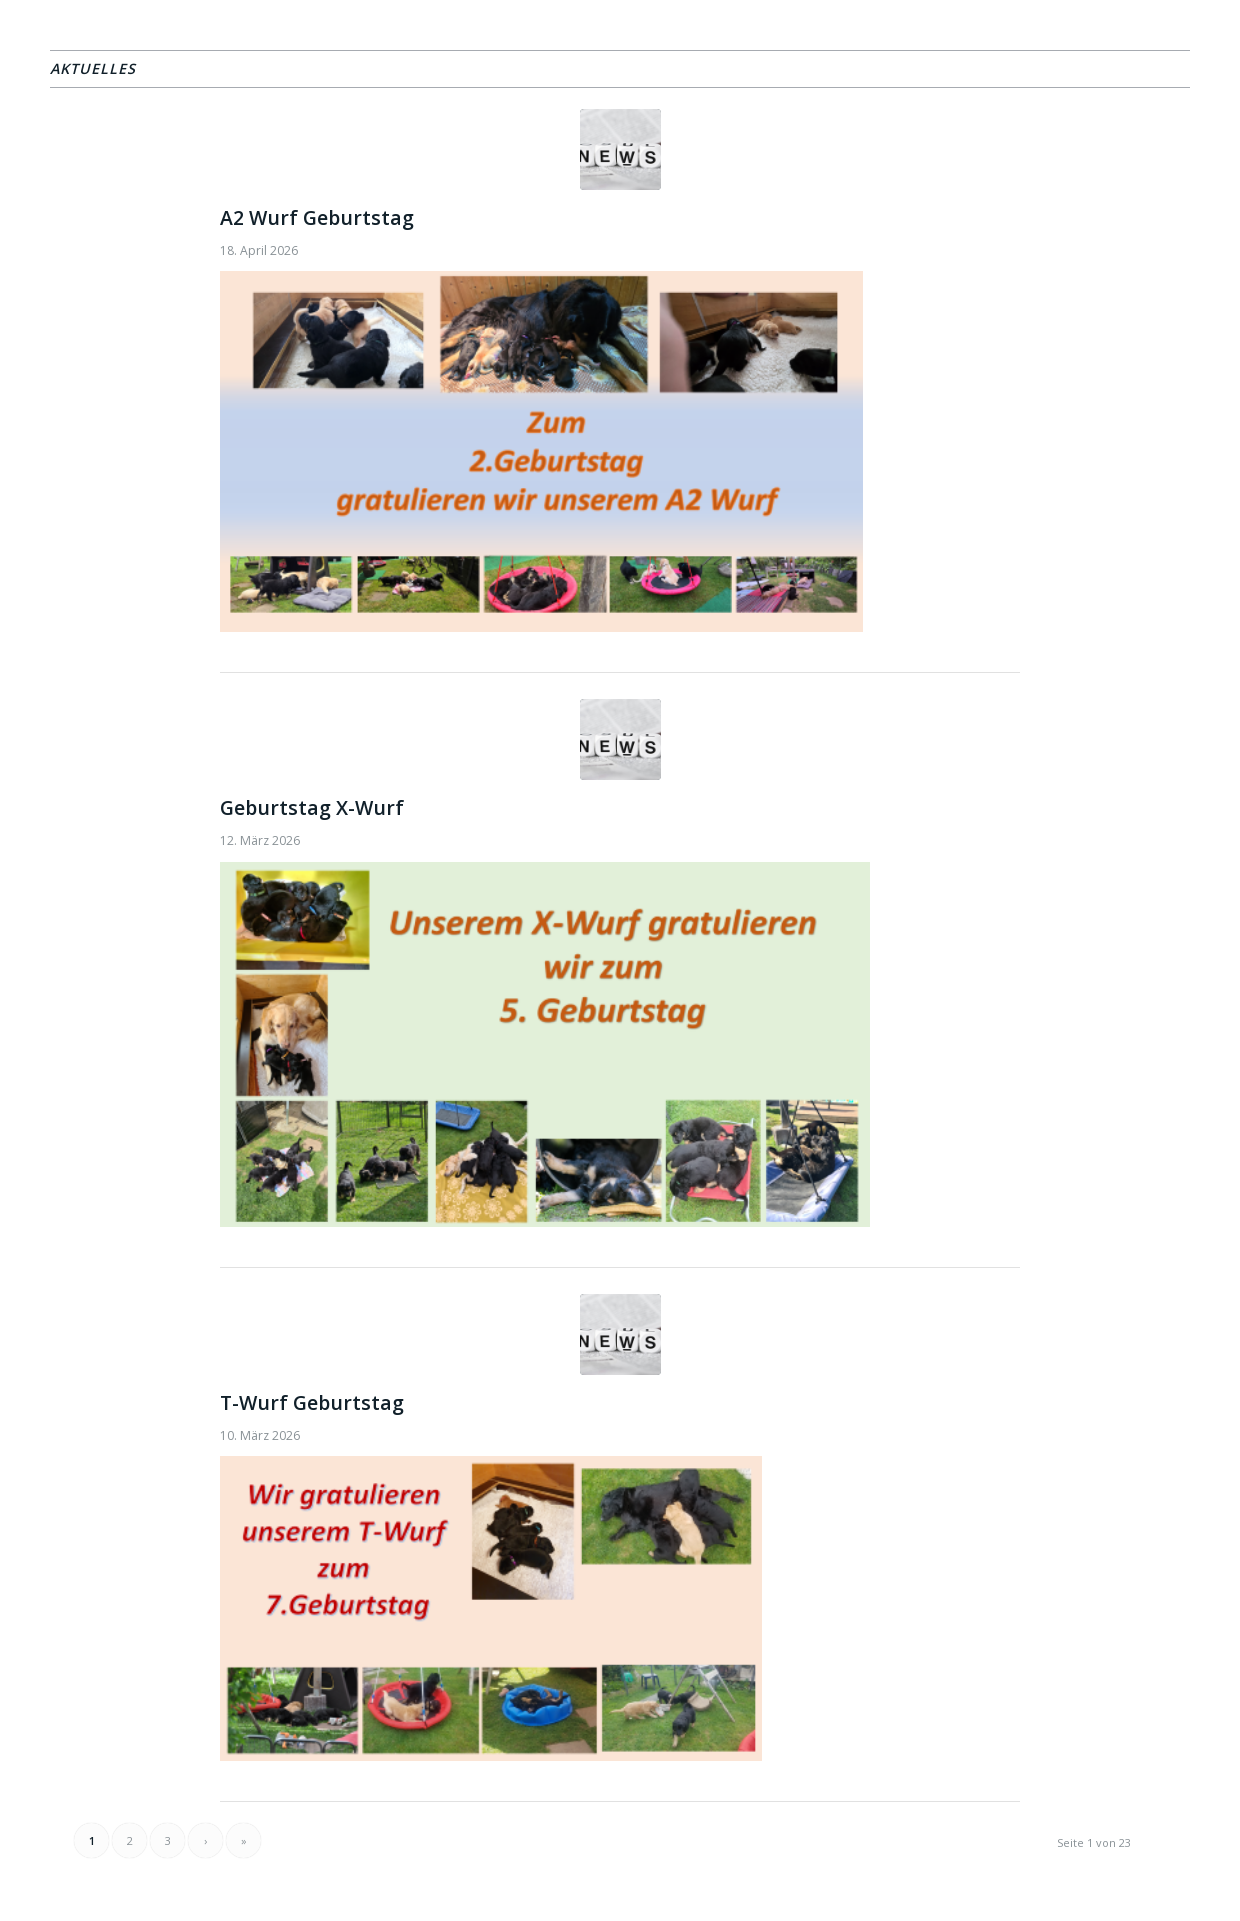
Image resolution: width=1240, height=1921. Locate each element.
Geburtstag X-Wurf (312, 807)
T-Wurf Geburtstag (312, 1402)
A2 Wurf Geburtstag (317, 217)
